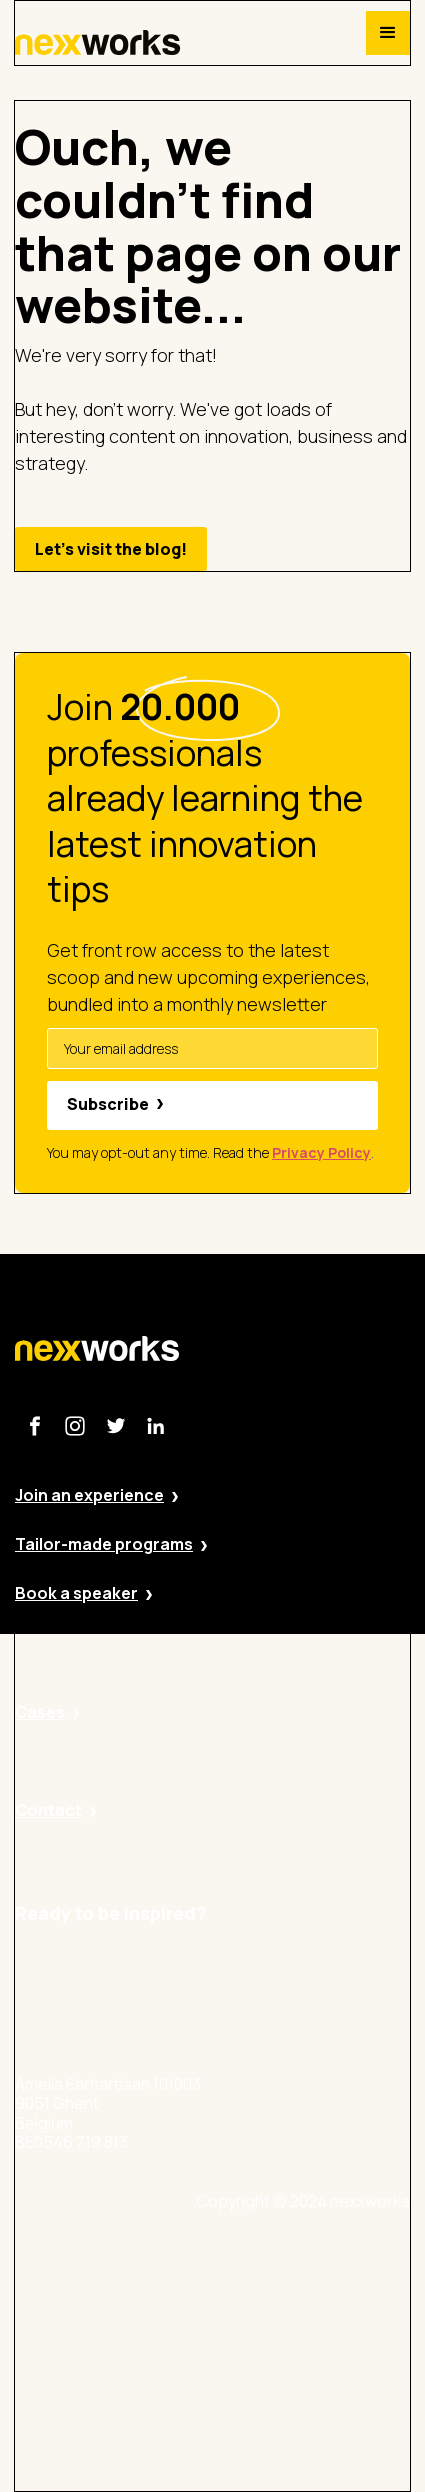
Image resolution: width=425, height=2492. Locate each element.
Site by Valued (300, 2260)
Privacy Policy (298, 2315)
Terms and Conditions (329, 2426)
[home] (98, 43)
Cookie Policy (298, 2370)
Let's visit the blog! (111, 549)
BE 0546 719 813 (307, 2481)
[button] (388, 33)
